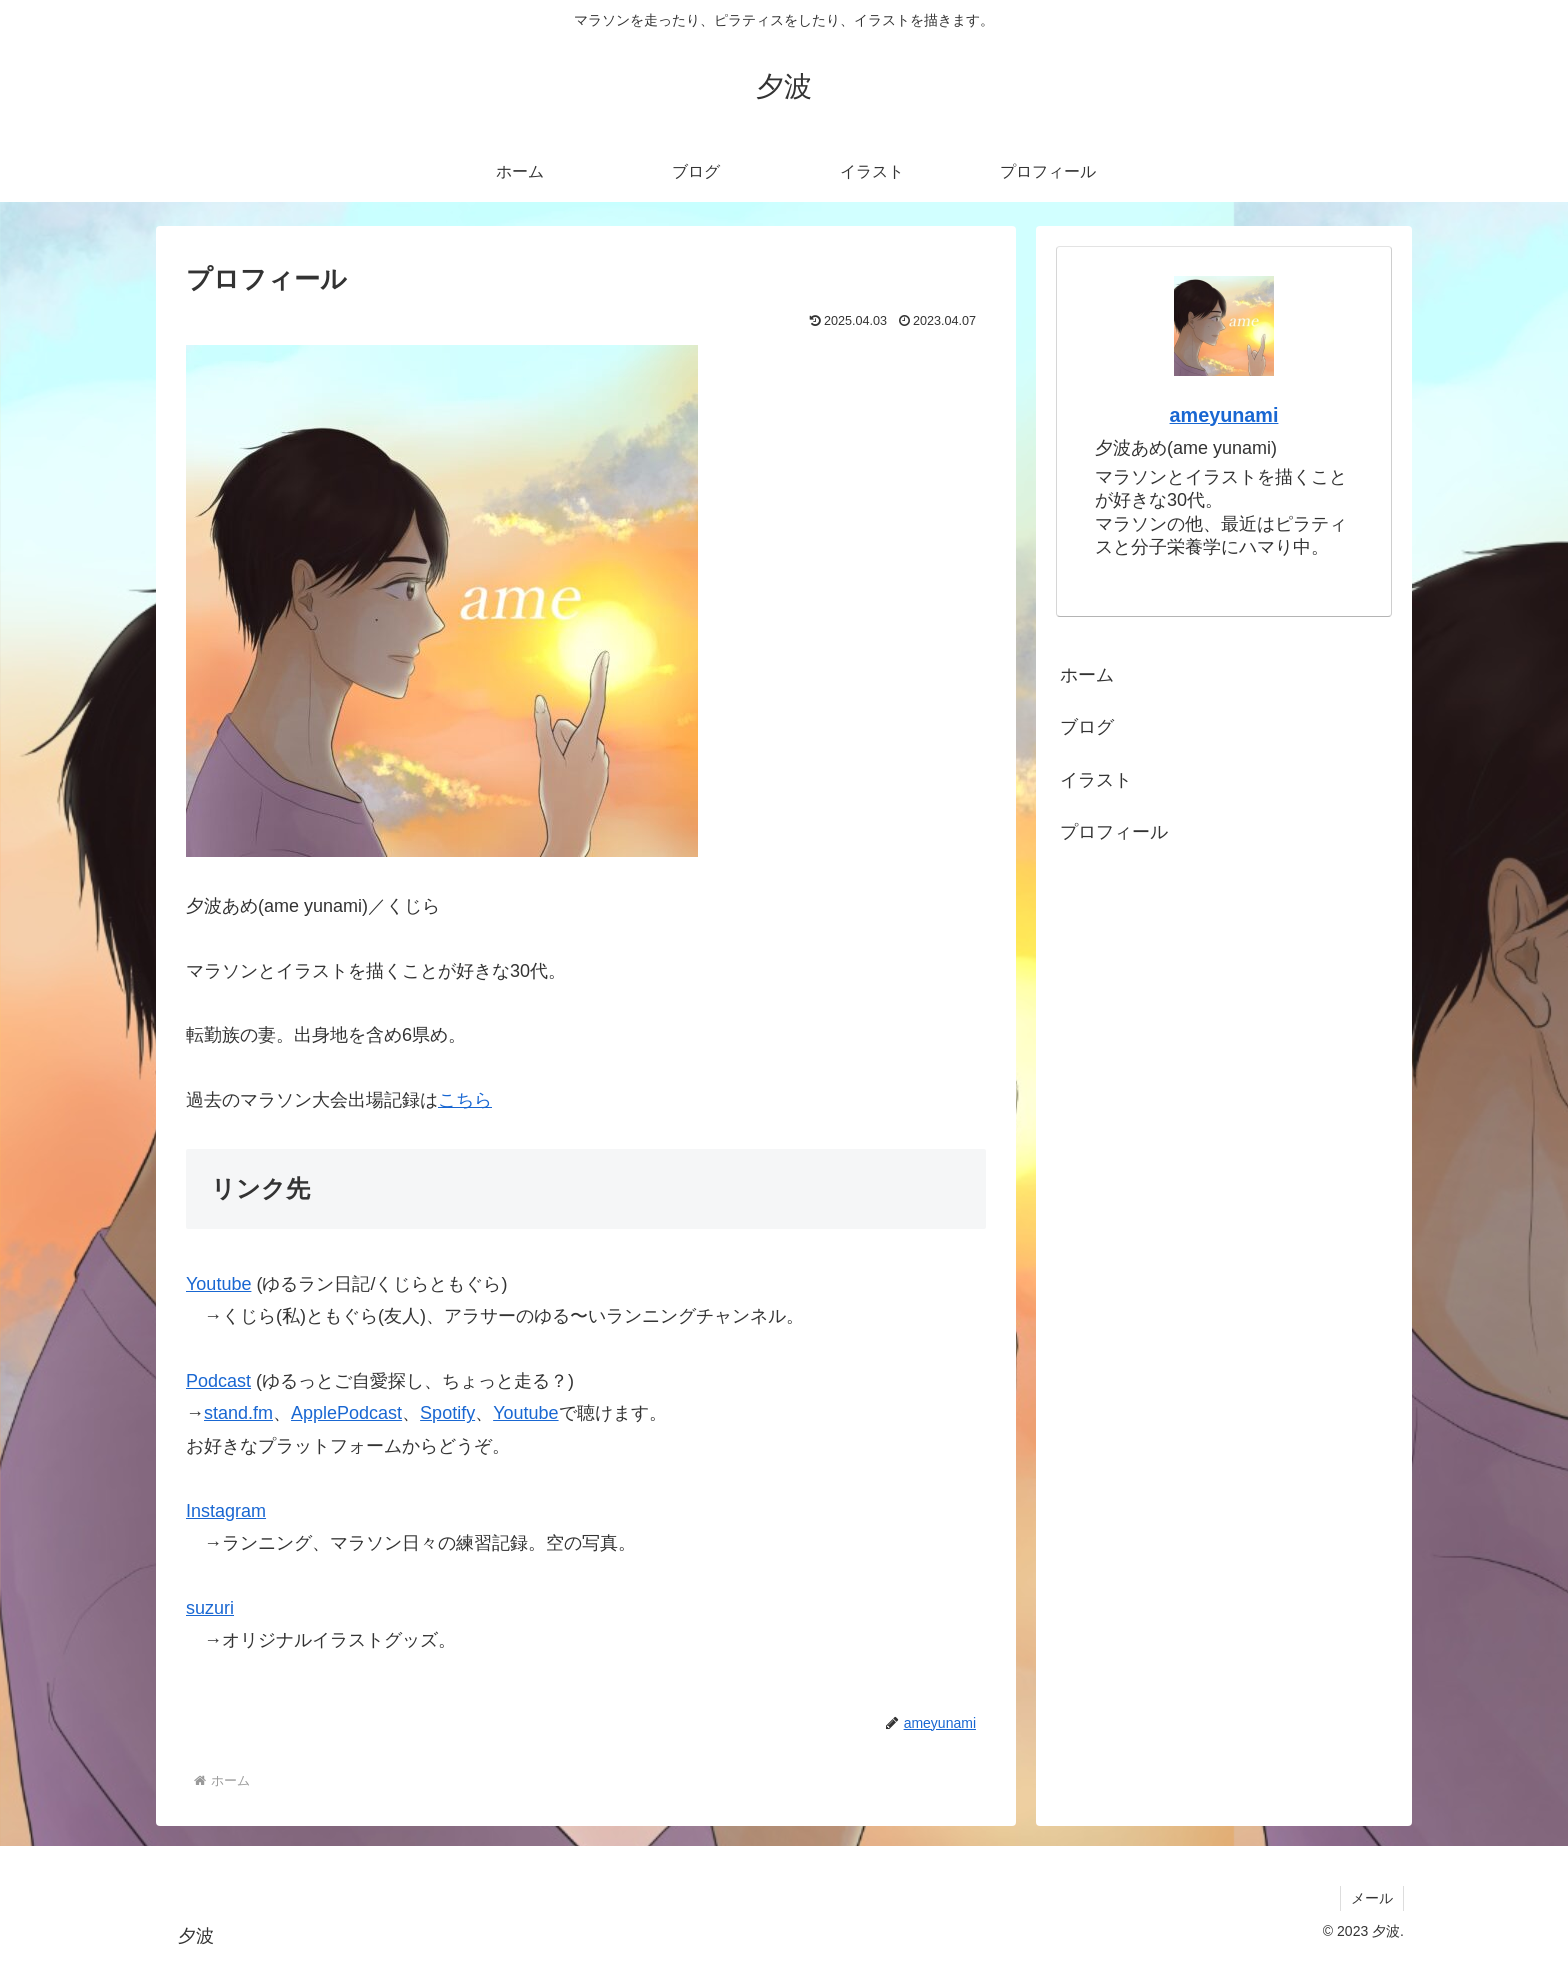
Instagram (226, 1511)
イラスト (1096, 780)
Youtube (218, 1284)
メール (1372, 1898)
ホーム (1087, 675)
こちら (465, 1100)
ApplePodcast (346, 1413)
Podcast (218, 1381)
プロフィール (1114, 832)
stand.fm (238, 1413)
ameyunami (1224, 415)
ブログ (1087, 727)
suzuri (210, 1608)
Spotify (447, 1413)
